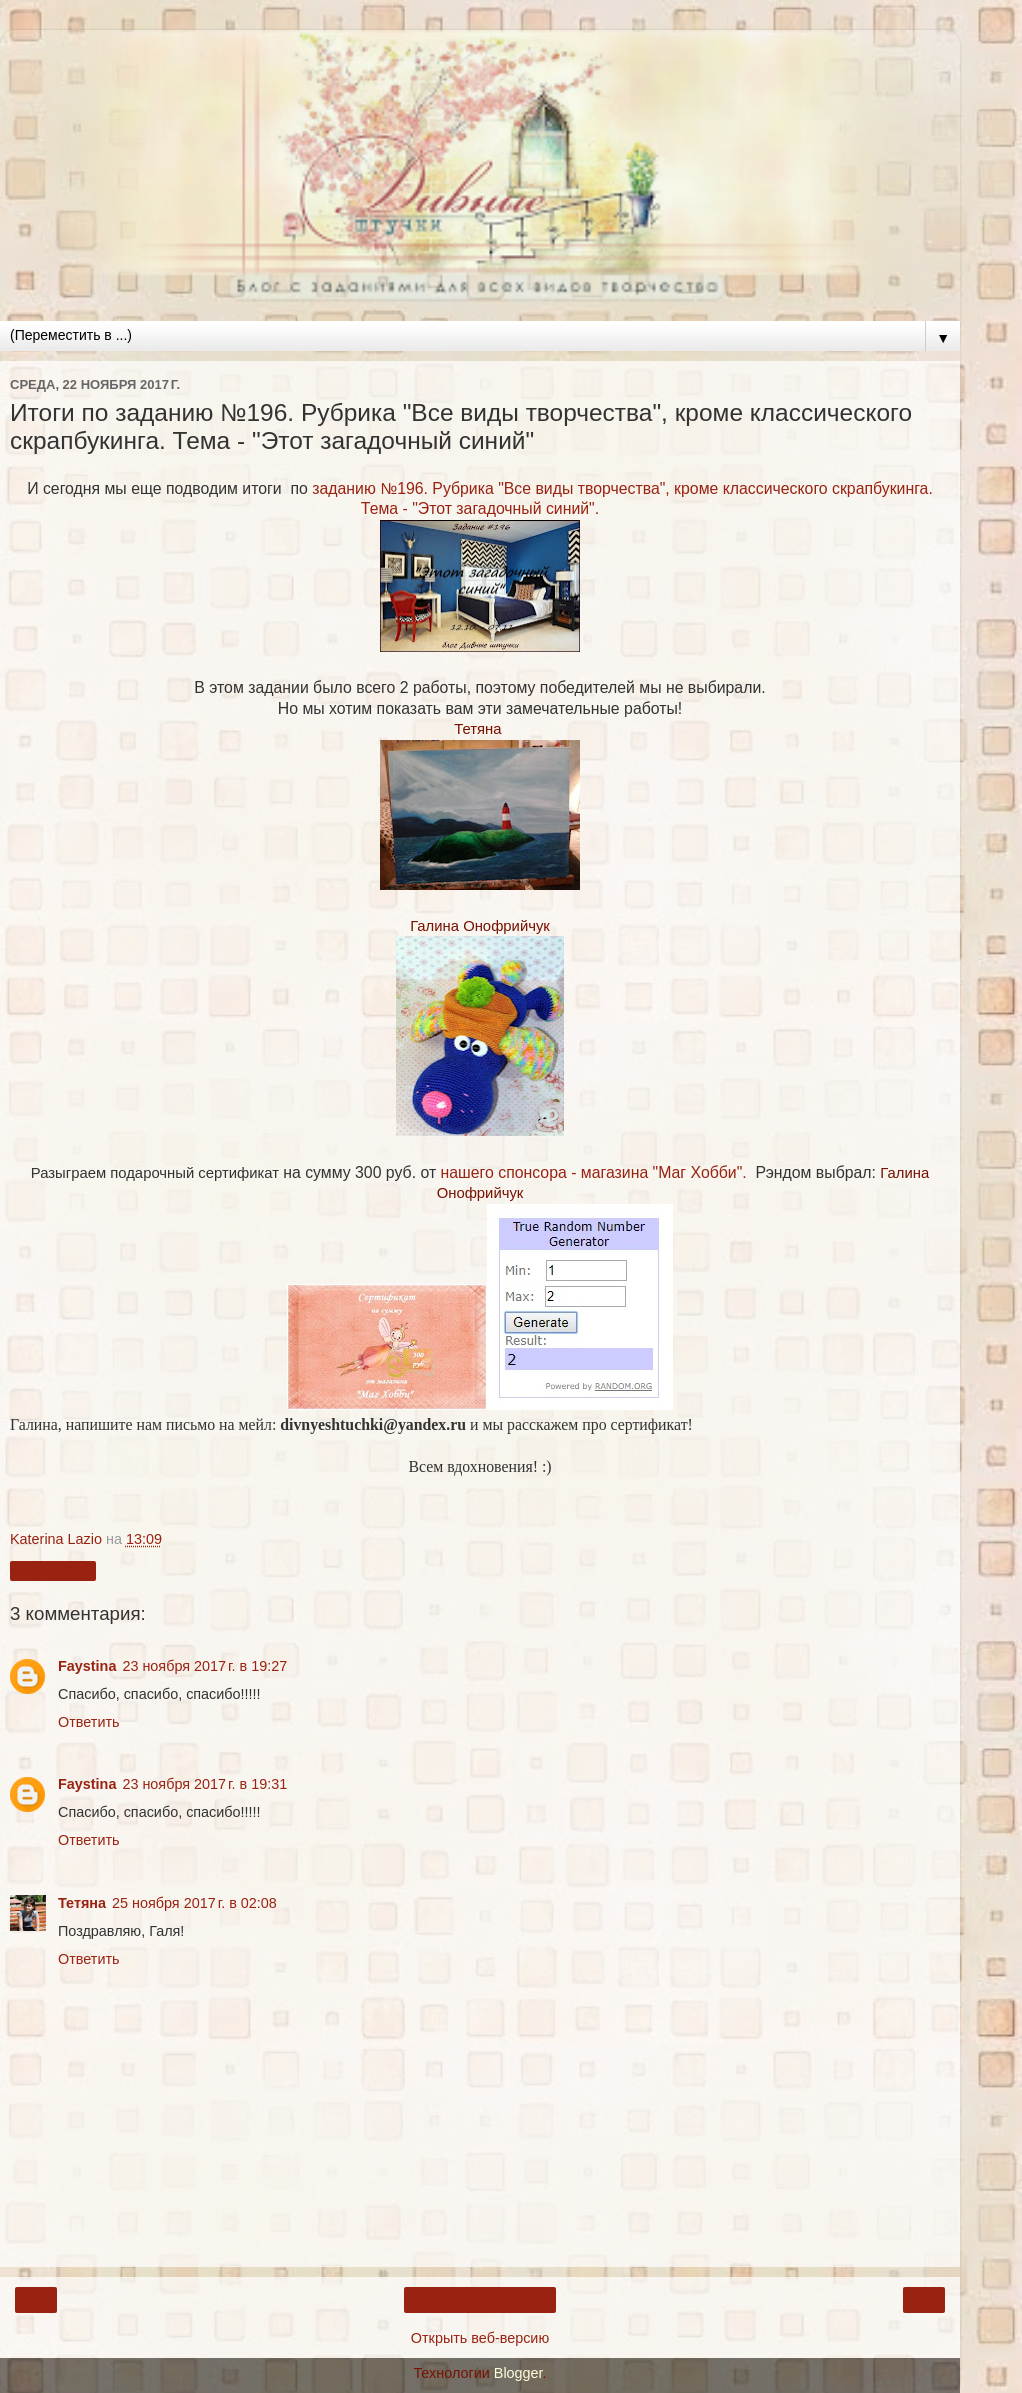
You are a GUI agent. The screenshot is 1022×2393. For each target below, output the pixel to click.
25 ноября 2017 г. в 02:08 (194, 1903)
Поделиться (53, 1571)
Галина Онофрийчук (480, 926)
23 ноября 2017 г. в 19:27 (204, 1666)
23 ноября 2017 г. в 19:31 (204, 1784)
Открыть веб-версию (480, 2338)
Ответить (89, 1722)
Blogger (518, 2373)
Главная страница (480, 2300)
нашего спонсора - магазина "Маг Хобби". (594, 1172)
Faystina (87, 1666)
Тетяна (477, 729)
